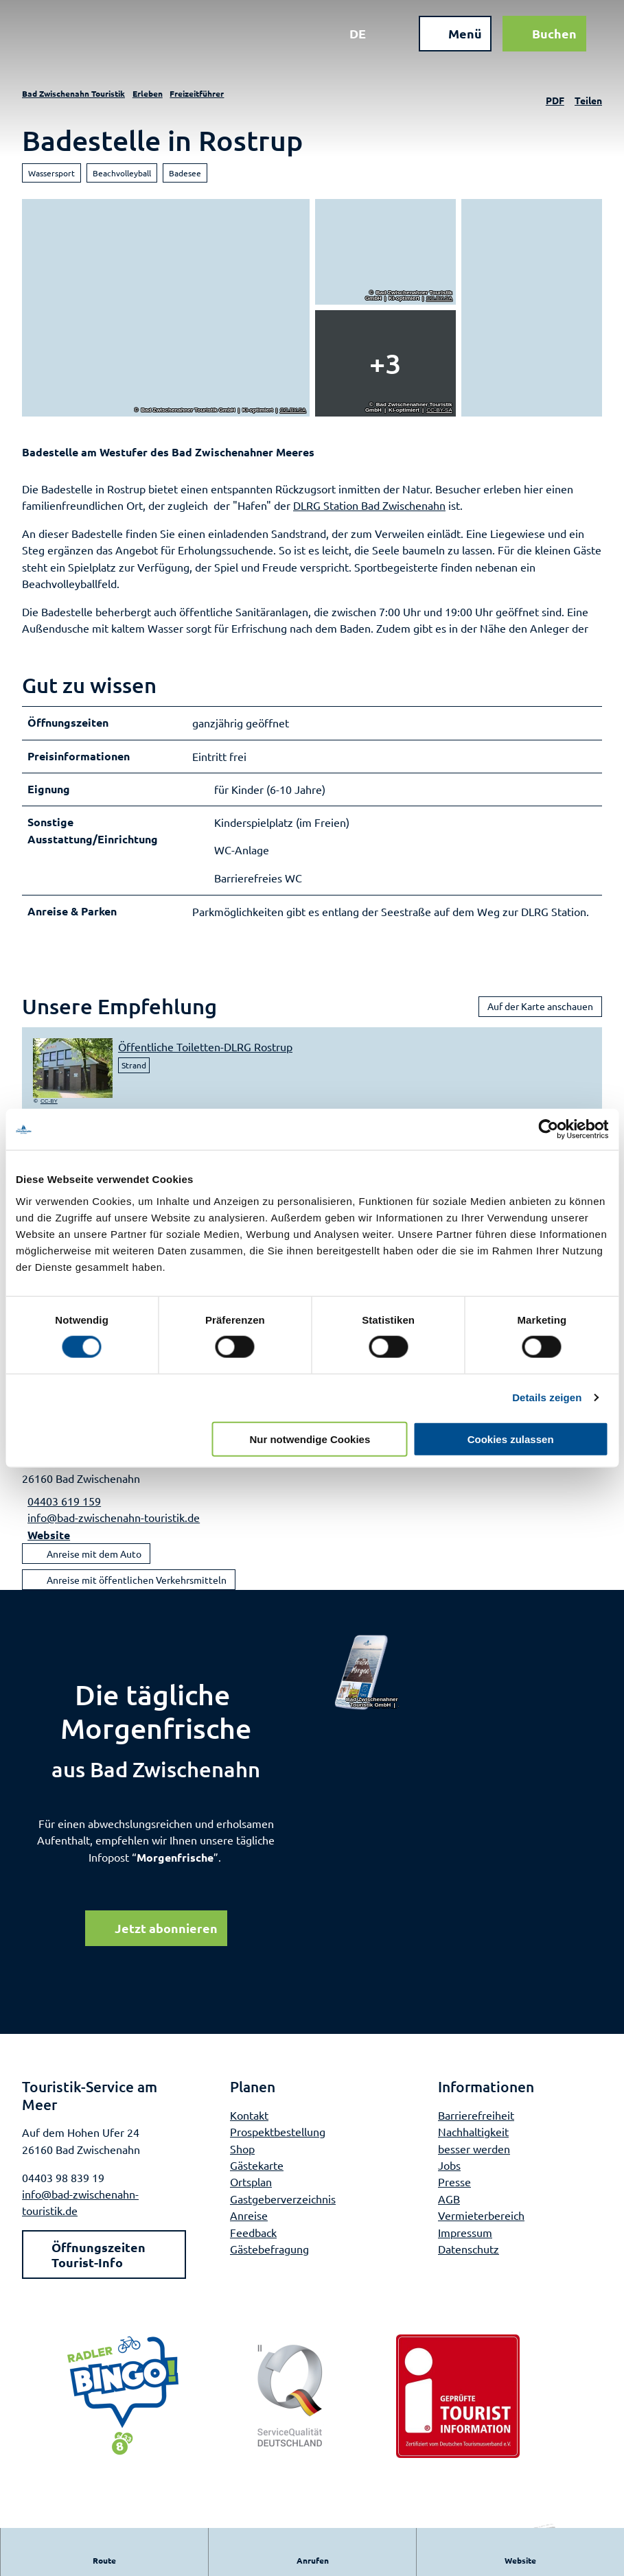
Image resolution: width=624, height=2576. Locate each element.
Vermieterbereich (481, 2224)
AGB (449, 2207)
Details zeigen (546, 1397)
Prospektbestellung (277, 2140)
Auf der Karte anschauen (540, 1014)
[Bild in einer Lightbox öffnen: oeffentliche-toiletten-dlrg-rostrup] (73, 1076)
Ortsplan (251, 2190)
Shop (242, 2157)
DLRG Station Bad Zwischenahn (369, 505)
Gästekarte (257, 2173)
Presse (454, 2190)
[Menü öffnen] (449, 40)
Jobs (449, 2173)
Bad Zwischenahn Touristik (73, 93)
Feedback (253, 2240)
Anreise (249, 2224)
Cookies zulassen (510, 1438)
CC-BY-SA (293, 410)
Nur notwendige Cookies (309, 1438)
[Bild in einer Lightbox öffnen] (368, 1681)
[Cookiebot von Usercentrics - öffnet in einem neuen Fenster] (548, 1129)
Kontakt (249, 2123)
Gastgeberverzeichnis (283, 2207)
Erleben (147, 93)
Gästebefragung (269, 2257)
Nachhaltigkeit (473, 2140)
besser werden (474, 2157)
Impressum (465, 2240)
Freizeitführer (197, 93)
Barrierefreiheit (476, 2123)
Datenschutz (468, 2257)
